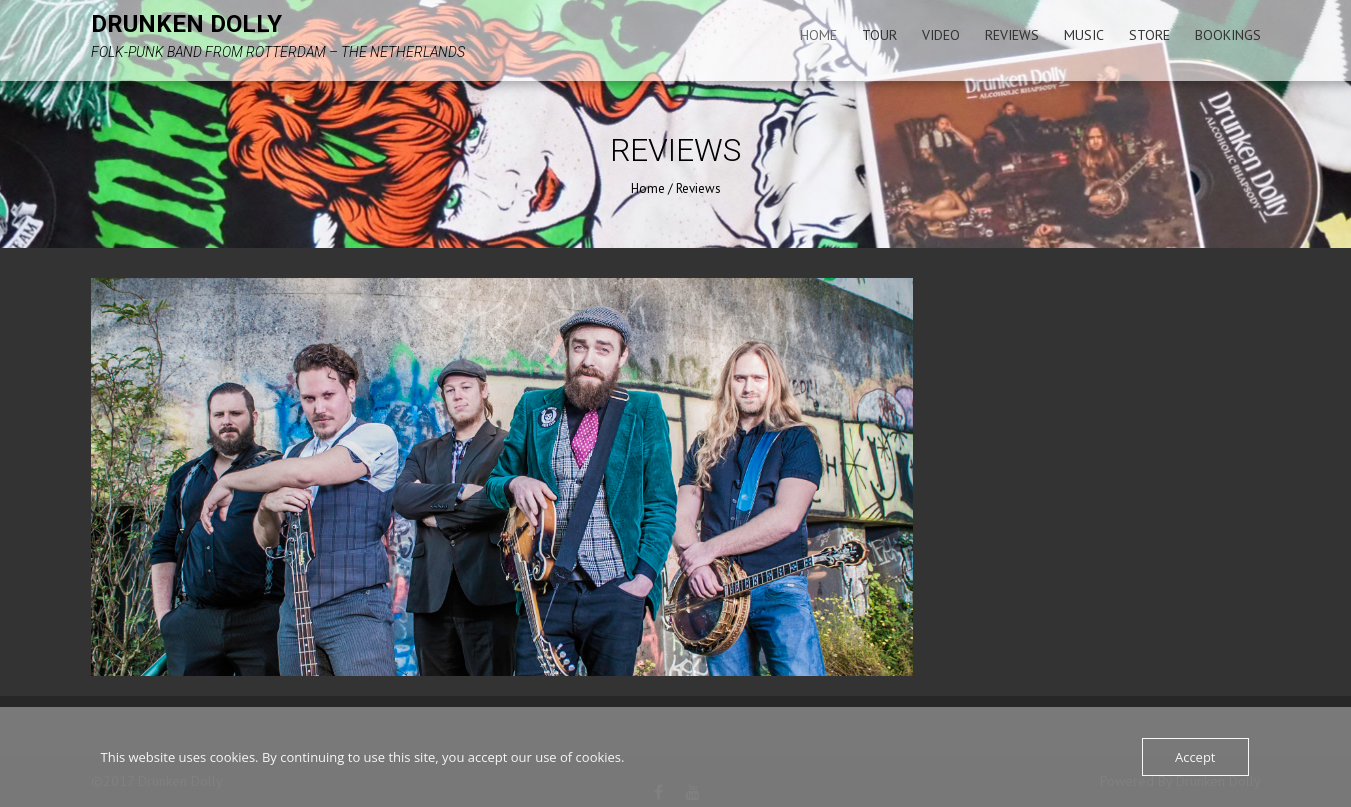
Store (1149, 35)
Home (818, 35)
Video (941, 35)
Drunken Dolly (186, 24)
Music (1084, 35)
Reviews (1012, 35)
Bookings (1228, 35)
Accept (1195, 757)
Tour (879, 35)
